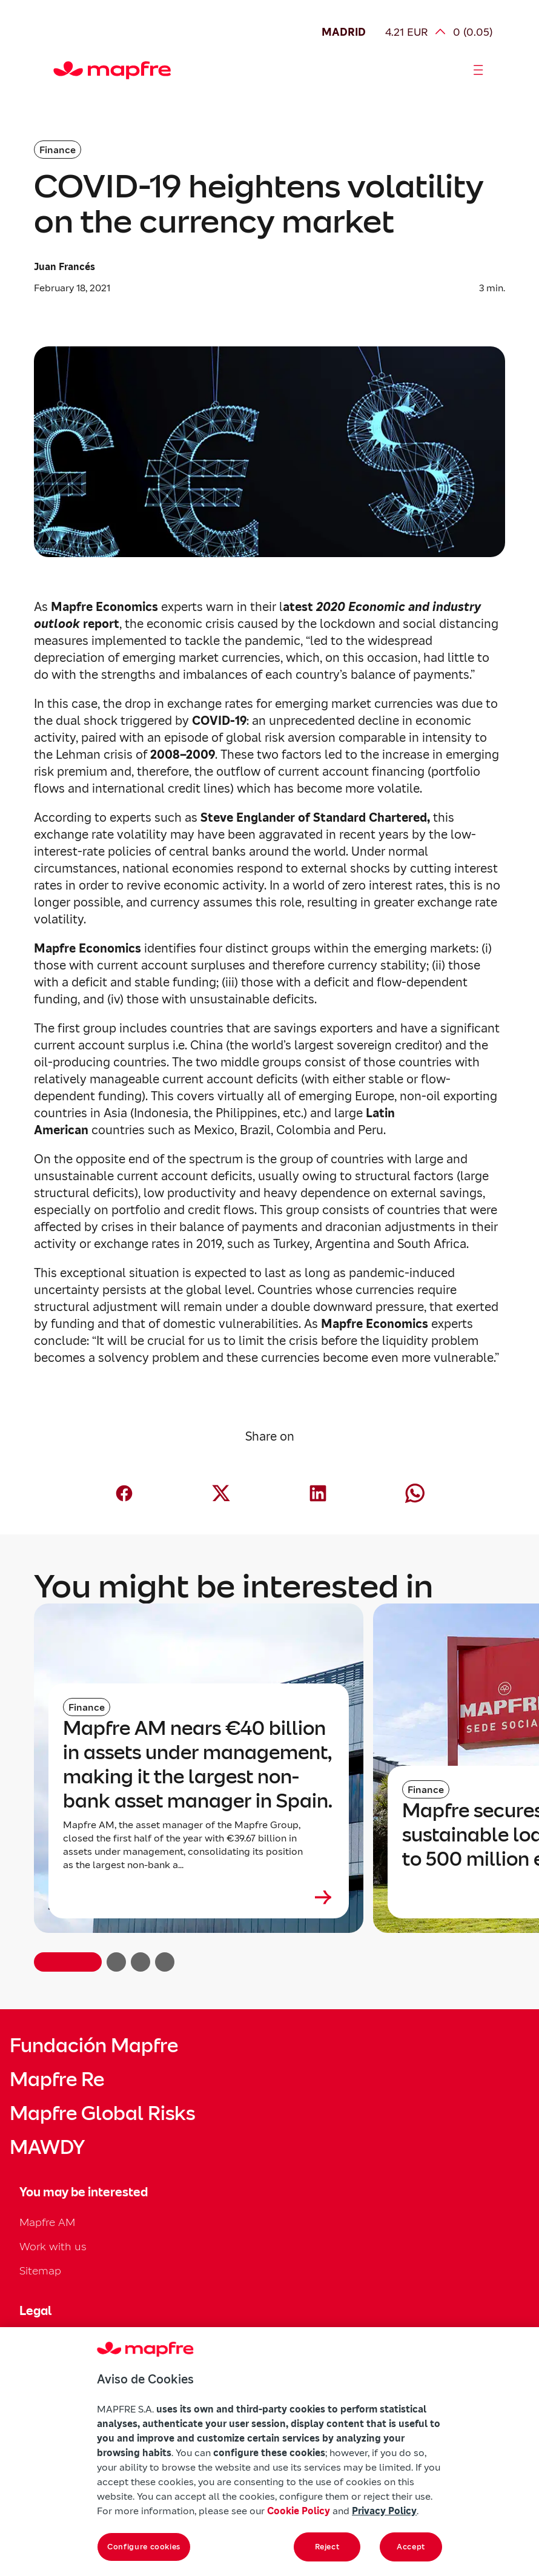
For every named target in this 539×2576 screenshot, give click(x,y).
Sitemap (40, 2270)
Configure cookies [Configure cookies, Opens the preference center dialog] (143, 2546)
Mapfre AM (47, 2222)
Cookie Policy (298, 2511)
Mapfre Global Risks (102, 2113)
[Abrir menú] (478, 70)
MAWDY (47, 2147)
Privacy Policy (384, 2511)
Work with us (53, 2246)
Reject (327, 2546)
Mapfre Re (57, 2079)
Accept (411, 2546)
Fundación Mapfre (94, 2045)
